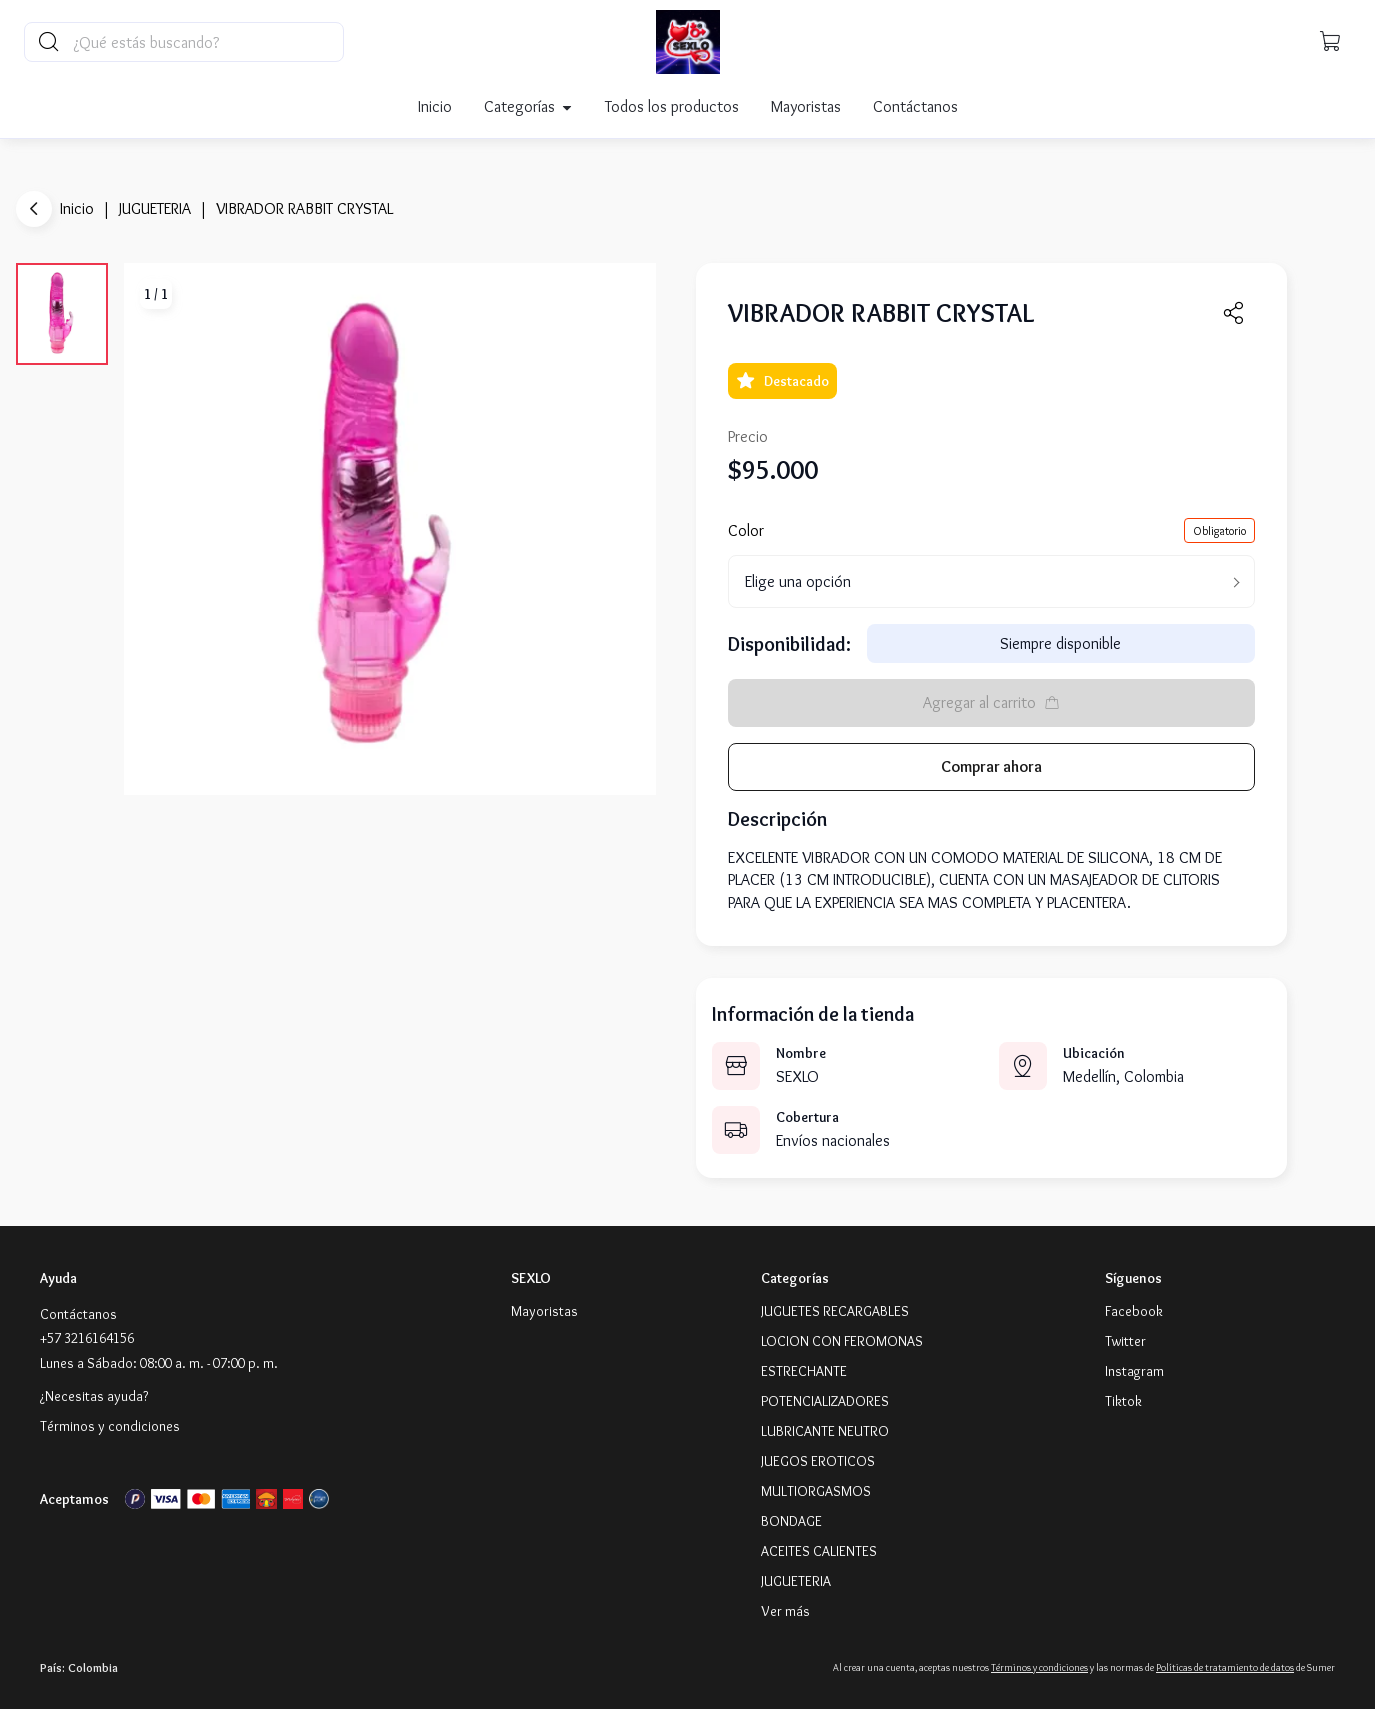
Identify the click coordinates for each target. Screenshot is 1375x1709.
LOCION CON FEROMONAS (842, 1341)
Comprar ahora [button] (991, 766)
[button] (1331, 42)
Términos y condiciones (110, 1426)
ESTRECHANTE (804, 1371)
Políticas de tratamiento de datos (1225, 1667)
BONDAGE (791, 1521)
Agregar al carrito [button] (991, 702)
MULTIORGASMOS (816, 1491)
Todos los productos (672, 106)
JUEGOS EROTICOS (818, 1461)
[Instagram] (1134, 1371)
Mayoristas (806, 106)
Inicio (435, 106)
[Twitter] (1125, 1341)
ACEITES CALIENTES (819, 1551)
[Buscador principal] (207, 42)
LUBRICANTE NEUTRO (825, 1431)
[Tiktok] (1123, 1401)
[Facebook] (1134, 1311)
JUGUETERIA (155, 208)
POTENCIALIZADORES (825, 1401)
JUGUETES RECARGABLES (835, 1311)
